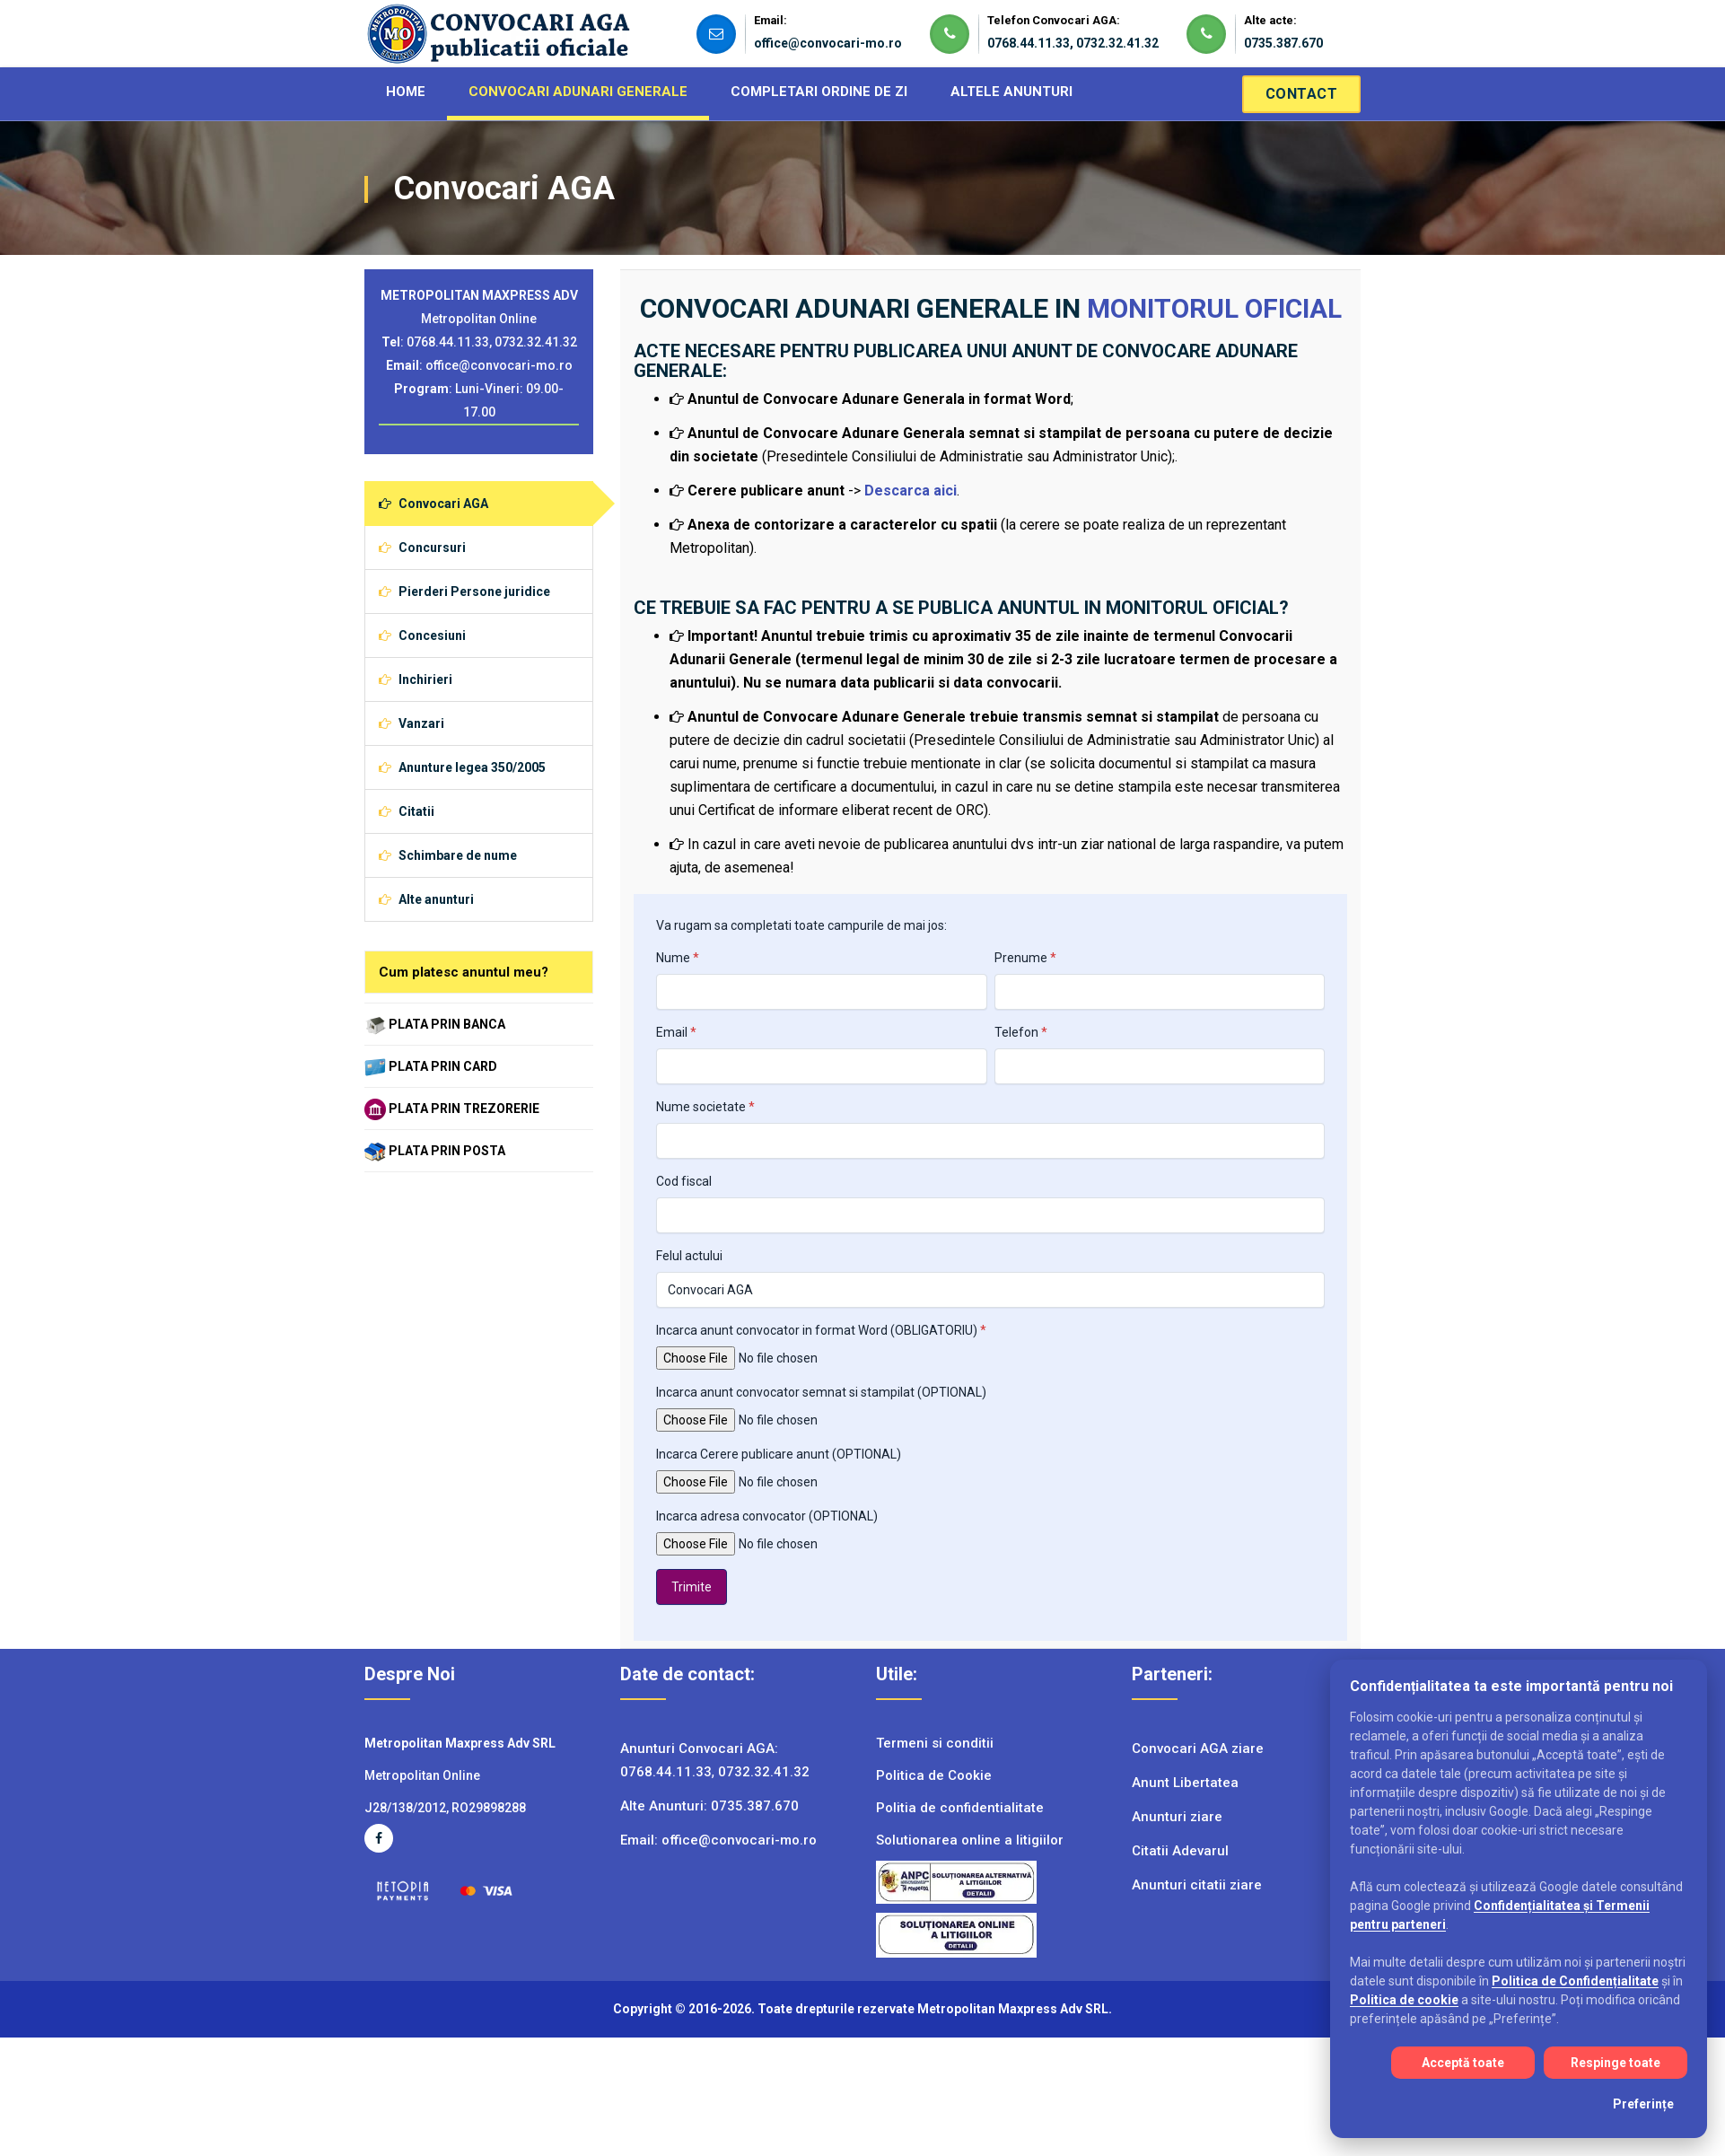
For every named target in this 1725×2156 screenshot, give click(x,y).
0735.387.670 (1283, 43)
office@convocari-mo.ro (828, 43)
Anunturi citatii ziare (1197, 1885)
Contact (1301, 93)
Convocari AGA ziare (1198, 1748)
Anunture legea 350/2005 (462, 767)
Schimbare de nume (448, 855)
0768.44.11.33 (1028, 43)
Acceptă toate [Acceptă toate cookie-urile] (1463, 2062)
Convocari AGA (433, 503)
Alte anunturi (426, 899)
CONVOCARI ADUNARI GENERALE (577, 91)
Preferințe (1643, 2104)
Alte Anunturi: (665, 1806)
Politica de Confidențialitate (1575, 1981)
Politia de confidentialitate (960, 1808)
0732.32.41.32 (1117, 43)
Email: (640, 1840)
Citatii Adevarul (1180, 1851)
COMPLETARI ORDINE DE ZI (819, 91)
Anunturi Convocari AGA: (699, 1748)
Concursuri (422, 547)
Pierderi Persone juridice (464, 591)
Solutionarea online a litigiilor (970, 1840)
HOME (405, 91)
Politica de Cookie (934, 1775)
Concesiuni (422, 635)
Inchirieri (415, 679)
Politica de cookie (1404, 2000)
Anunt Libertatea (1185, 1783)
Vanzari (411, 723)
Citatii (406, 811)
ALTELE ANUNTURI (1011, 91)
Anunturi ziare (1177, 1817)
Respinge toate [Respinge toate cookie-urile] (1615, 2062)
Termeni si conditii (935, 1743)
